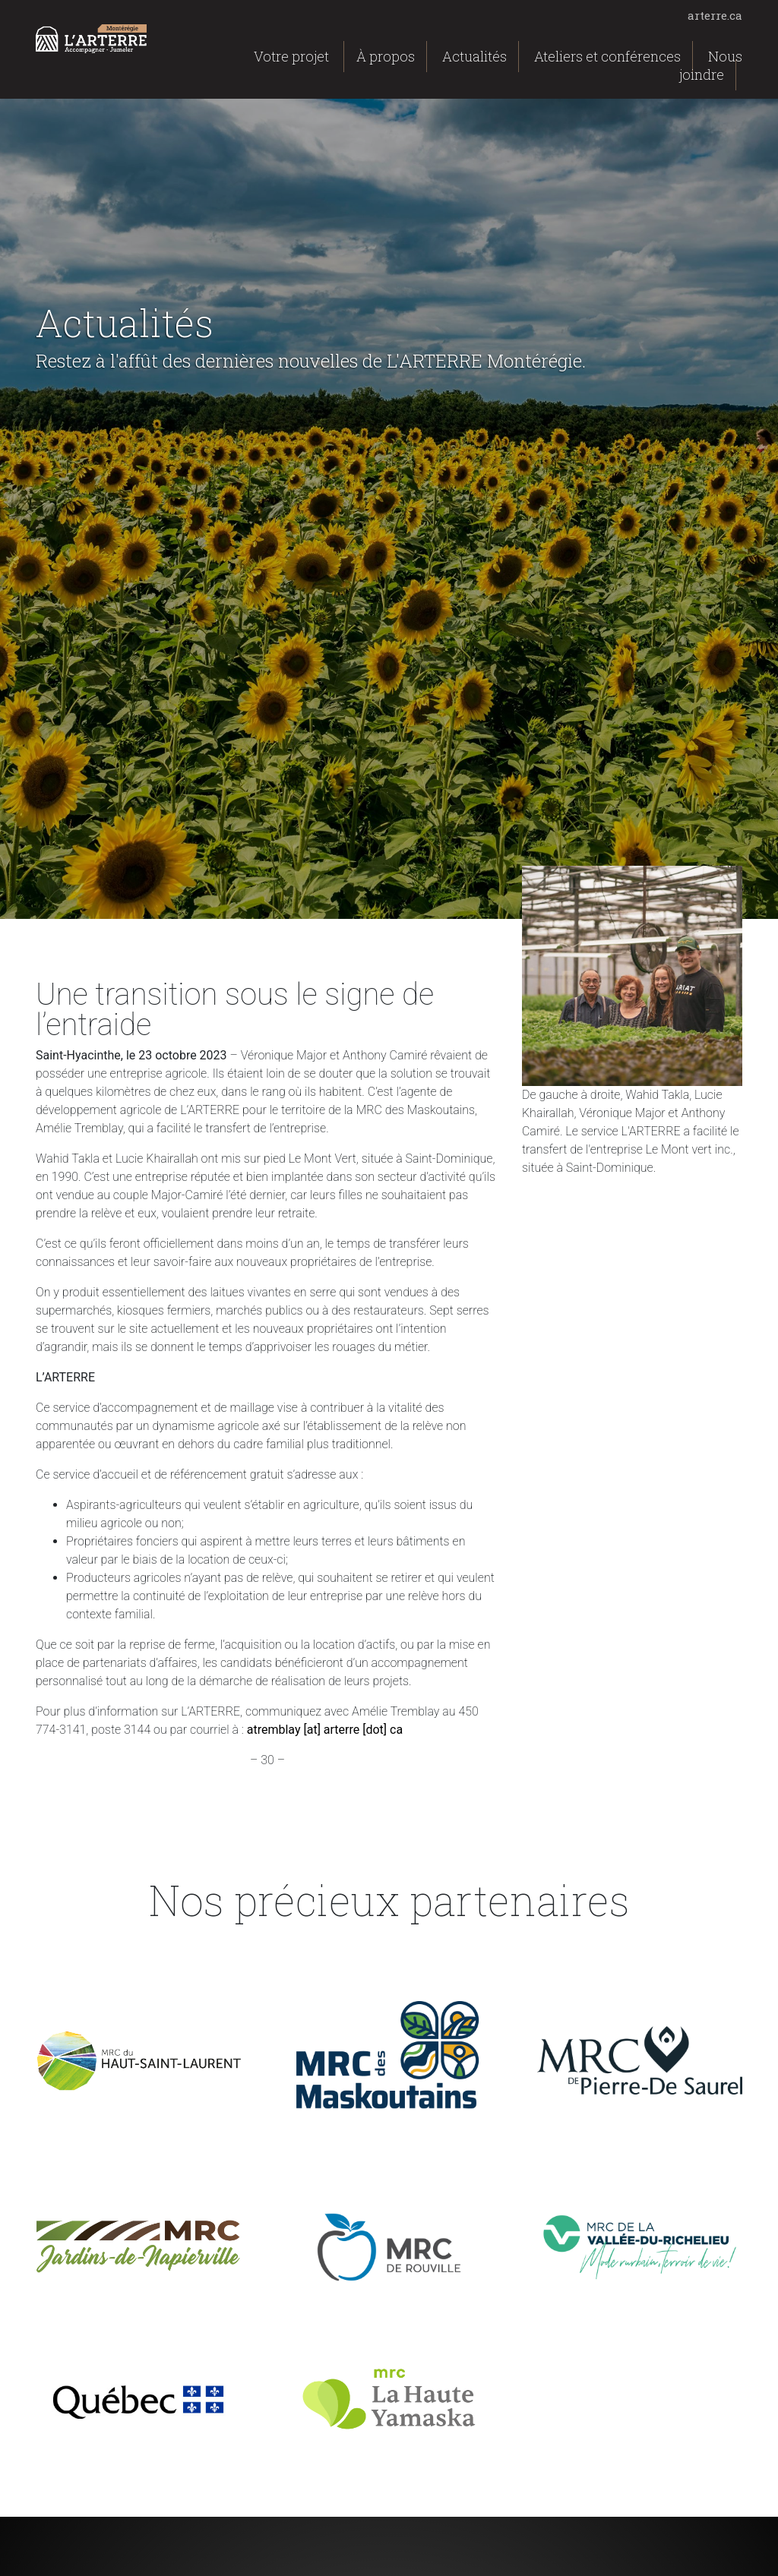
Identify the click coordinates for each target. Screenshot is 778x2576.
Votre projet (291, 56)
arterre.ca (715, 15)
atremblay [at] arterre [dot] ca (325, 1729)
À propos (385, 56)
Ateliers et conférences (607, 56)
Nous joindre (710, 65)
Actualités (474, 56)
